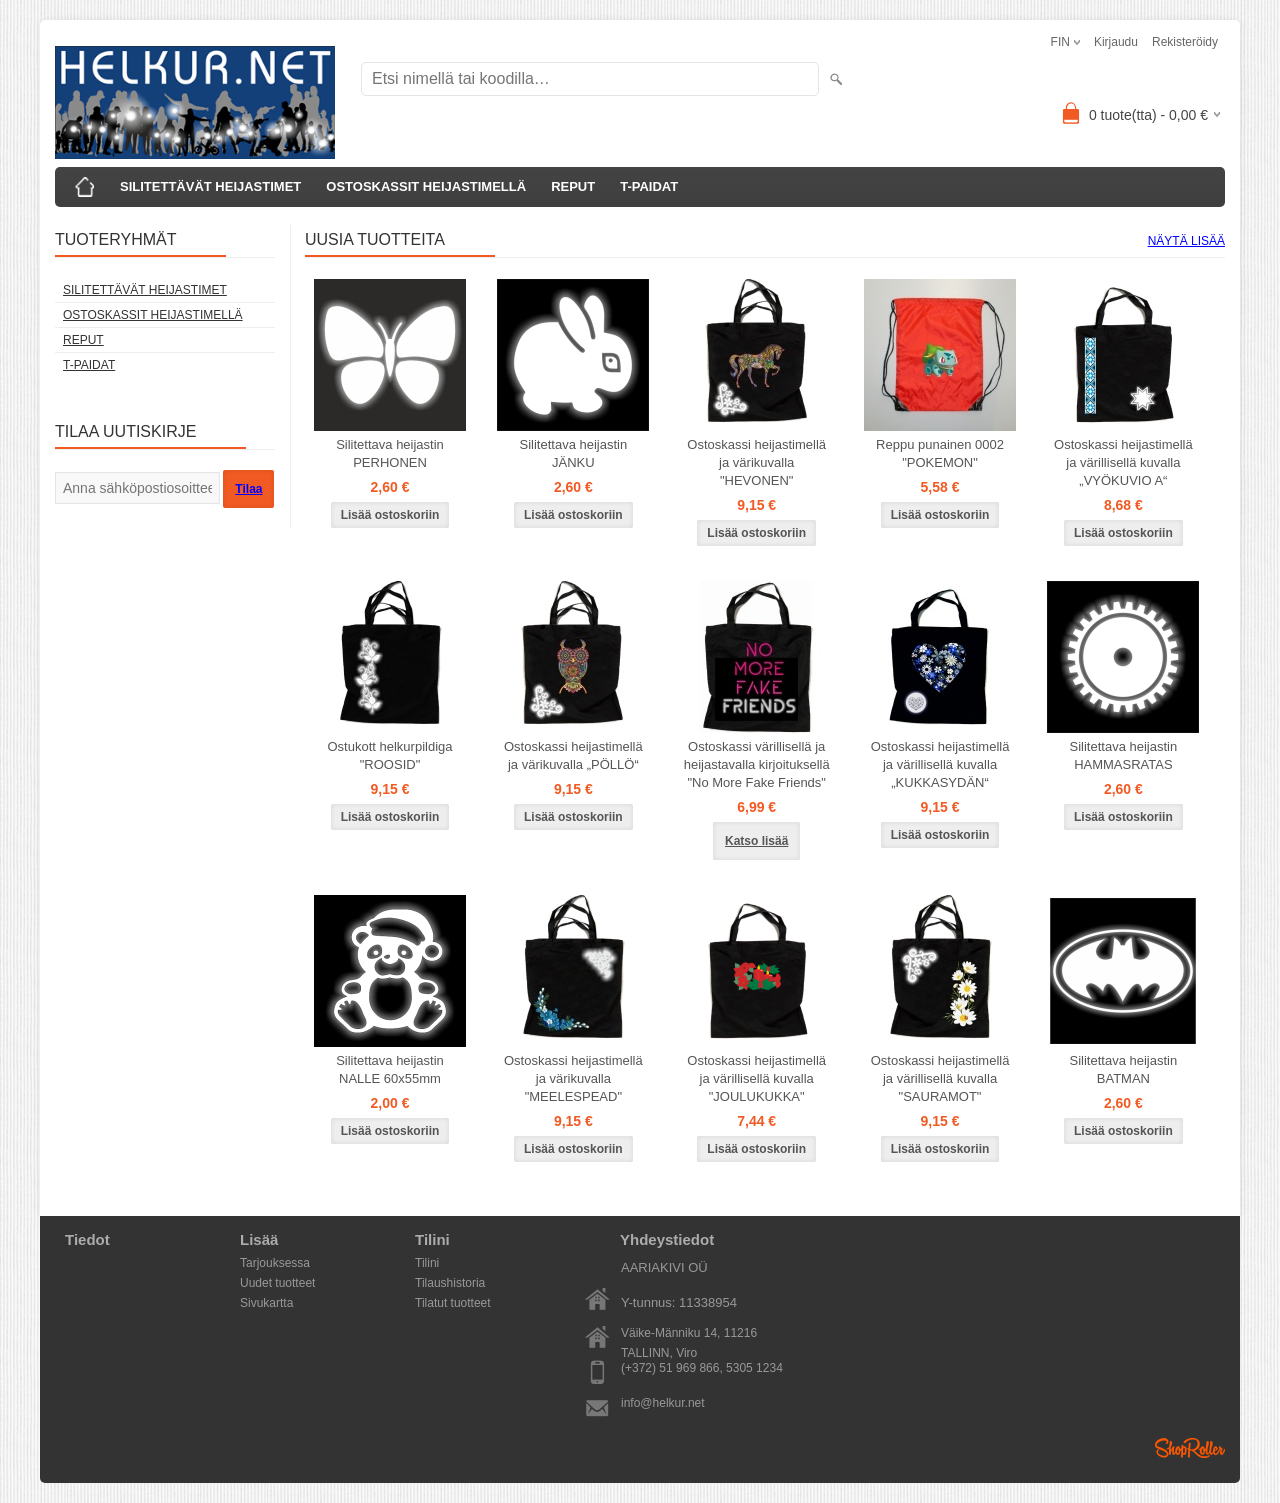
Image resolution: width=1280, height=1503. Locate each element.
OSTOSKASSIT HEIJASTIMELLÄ (426, 186)
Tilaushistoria (450, 1283)
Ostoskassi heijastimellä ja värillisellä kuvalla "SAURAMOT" (940, 1078)
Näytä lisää (1186, 241)
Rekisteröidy (1185, 42)
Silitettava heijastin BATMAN (1124, 1069)
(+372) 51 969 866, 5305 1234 (702, 1368)
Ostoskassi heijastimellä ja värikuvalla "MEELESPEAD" (573, 1078)
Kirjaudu (1116, 42)
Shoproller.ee (1190, 1448)
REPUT (573, 186)
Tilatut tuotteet (453, 1303)
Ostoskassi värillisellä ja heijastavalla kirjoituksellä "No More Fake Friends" (757, 764)
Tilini (427, 1263)
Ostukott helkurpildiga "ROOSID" (389, 755)
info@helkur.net (663, 1403)
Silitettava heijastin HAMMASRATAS (1124, 755)
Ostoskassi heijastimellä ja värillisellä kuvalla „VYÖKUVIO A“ (1123, 462)
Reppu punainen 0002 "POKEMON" (940, 453)
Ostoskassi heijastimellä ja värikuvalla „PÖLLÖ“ (573, 755)
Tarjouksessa (275, 1263)
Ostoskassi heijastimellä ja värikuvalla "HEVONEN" (756, 462)
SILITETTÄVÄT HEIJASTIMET (210, 186)
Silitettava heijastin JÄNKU (574, 453)
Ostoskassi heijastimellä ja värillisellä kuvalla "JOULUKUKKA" (756, 1078)
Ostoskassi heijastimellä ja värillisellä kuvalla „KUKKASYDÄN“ (940, 764)
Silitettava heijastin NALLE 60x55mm (390, 1069)
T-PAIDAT (649, 186)
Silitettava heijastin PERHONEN (390, 453)
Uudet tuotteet (277, 1283)
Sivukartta (266, 1303)
